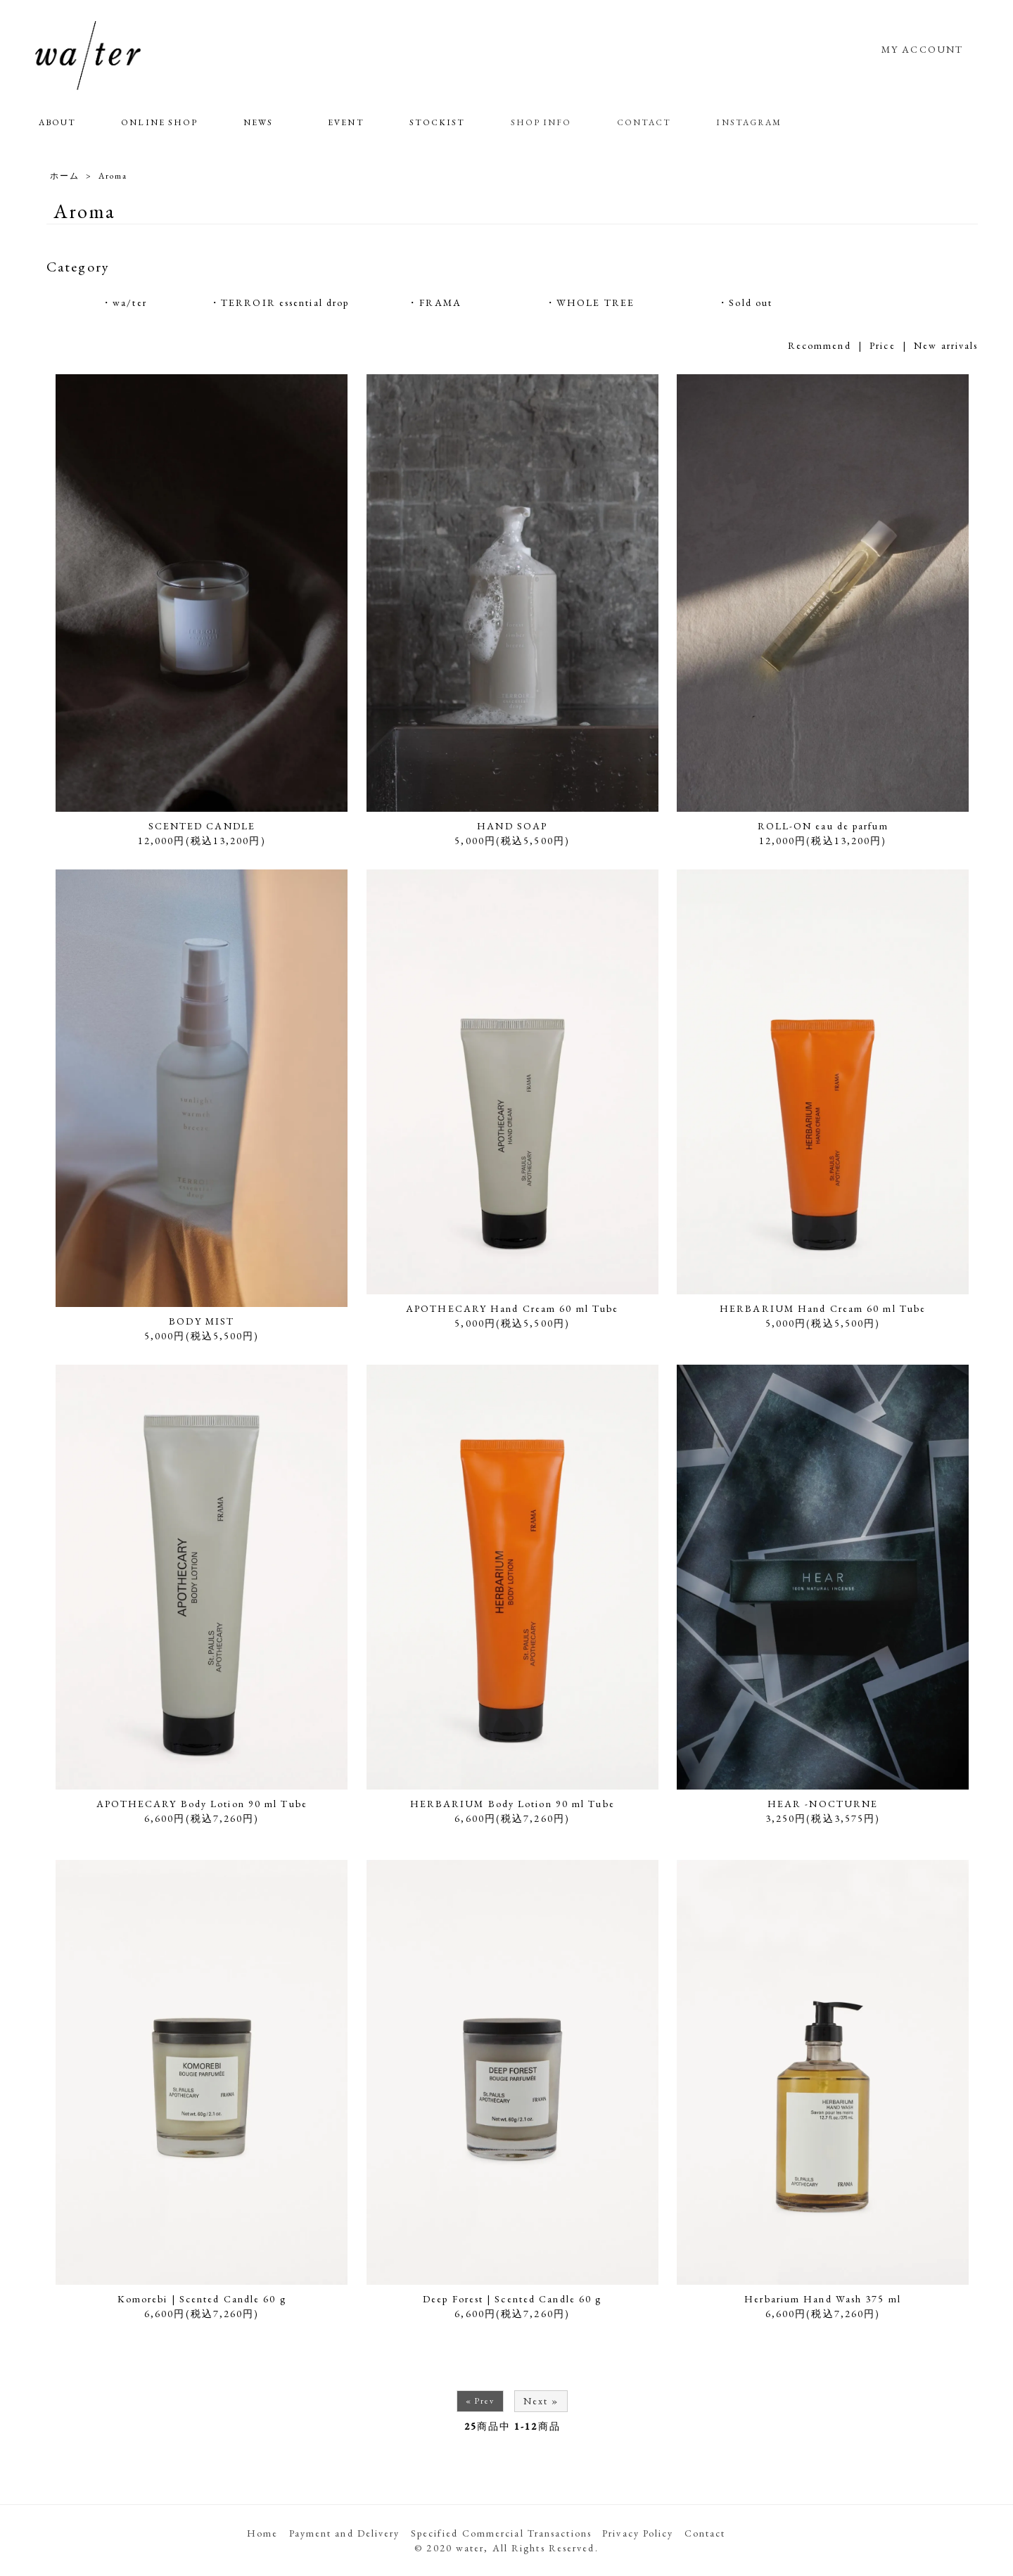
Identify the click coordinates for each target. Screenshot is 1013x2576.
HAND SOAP (512, 826)
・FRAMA (434, 302)
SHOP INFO (541, 122)
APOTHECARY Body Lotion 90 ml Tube (201, 1803)
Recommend (819, 345)
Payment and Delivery (344, 2533)
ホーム (64, 175)
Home (262, 2533)
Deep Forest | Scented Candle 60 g (512, 2299)
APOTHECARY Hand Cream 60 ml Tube (512, 1308)
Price (882, 345)
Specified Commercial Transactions (501, 2533)
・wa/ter (124, 302)
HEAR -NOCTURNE (822, 1803)
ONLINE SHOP (159, 122)
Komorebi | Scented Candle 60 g (201, 2299)
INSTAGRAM (749, 122)
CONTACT (644, 122)
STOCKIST (437, 122)
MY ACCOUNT (922, 49)
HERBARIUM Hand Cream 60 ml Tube (823, 1308)
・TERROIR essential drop (279, 302)
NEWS (258, 122)
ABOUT (58, 122)
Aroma (113, 175)
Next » (541, 2401)
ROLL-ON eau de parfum (823, 826)
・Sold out (745, 302)
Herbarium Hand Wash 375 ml (822, 2299)
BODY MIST (201, 1321)
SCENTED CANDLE (201, 826)
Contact (705, 2533)
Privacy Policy (637, 2533)
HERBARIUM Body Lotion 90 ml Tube (512, 1803)
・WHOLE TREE (590, 302)
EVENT (346, 122)
